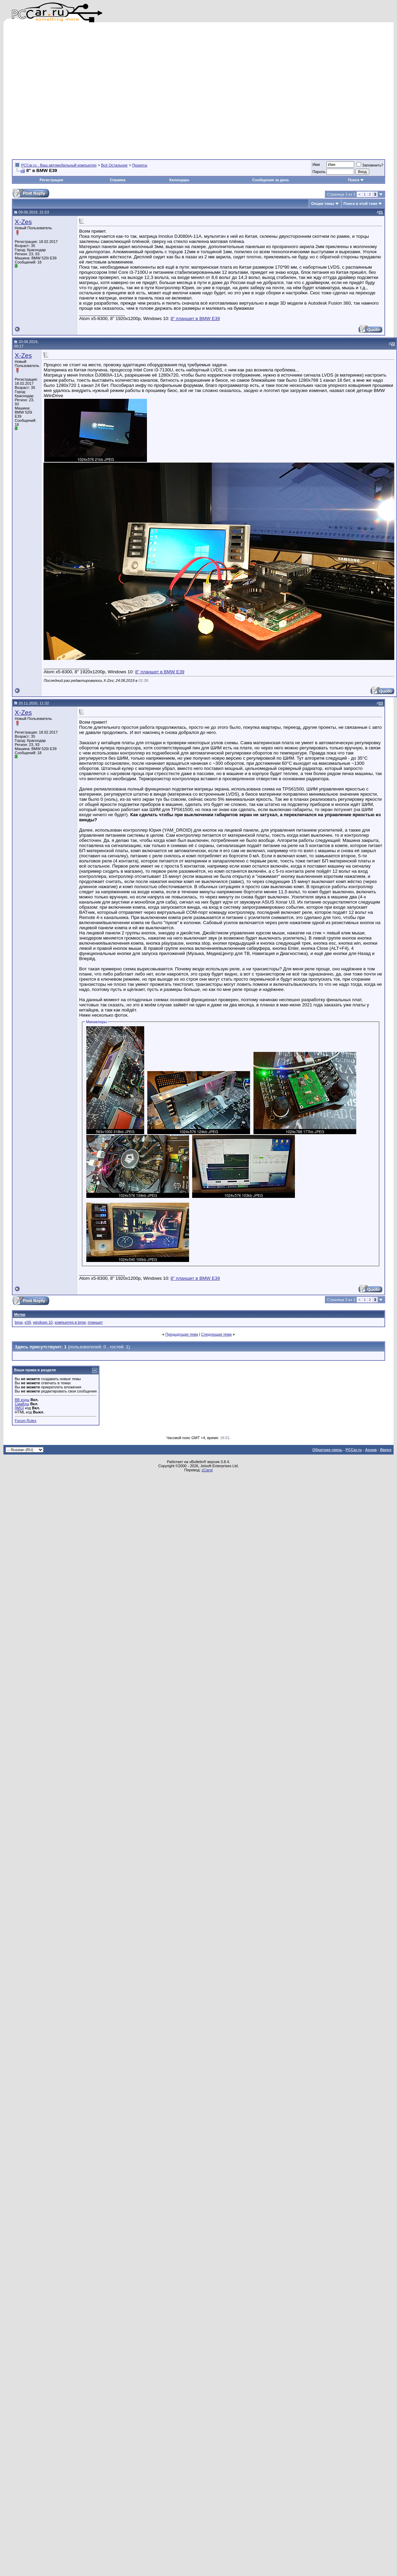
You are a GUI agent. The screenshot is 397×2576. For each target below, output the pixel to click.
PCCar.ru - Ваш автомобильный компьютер (59, 165)
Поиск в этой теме (360, 203)
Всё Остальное (114, 165)
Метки (19, 1314)
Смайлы (22, 1404)
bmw (19, 1322)
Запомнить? (370, 165)
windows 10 (42, 1322)
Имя (316, 164)
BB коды (22, 1400)
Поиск (356, 180)
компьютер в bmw (70, 1322)
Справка (118, 180)
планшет (95, 1322)
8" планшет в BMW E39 (195, 318)
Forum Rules (25, 1421)
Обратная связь (327, 1450)
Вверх (386, 1450)
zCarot (206, 1470)
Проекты (139, 165)
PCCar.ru (354, 1450)
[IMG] (19, 1408)
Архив (371, 1450)
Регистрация (51, 180)
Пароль (318, 172)
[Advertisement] (68, 90)
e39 (28, 1322)
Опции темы (322, 203)
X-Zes (23, 221)
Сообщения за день (270, 180)
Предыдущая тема (181, 1334)
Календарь (179, 180)
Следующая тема (216, 1334)
